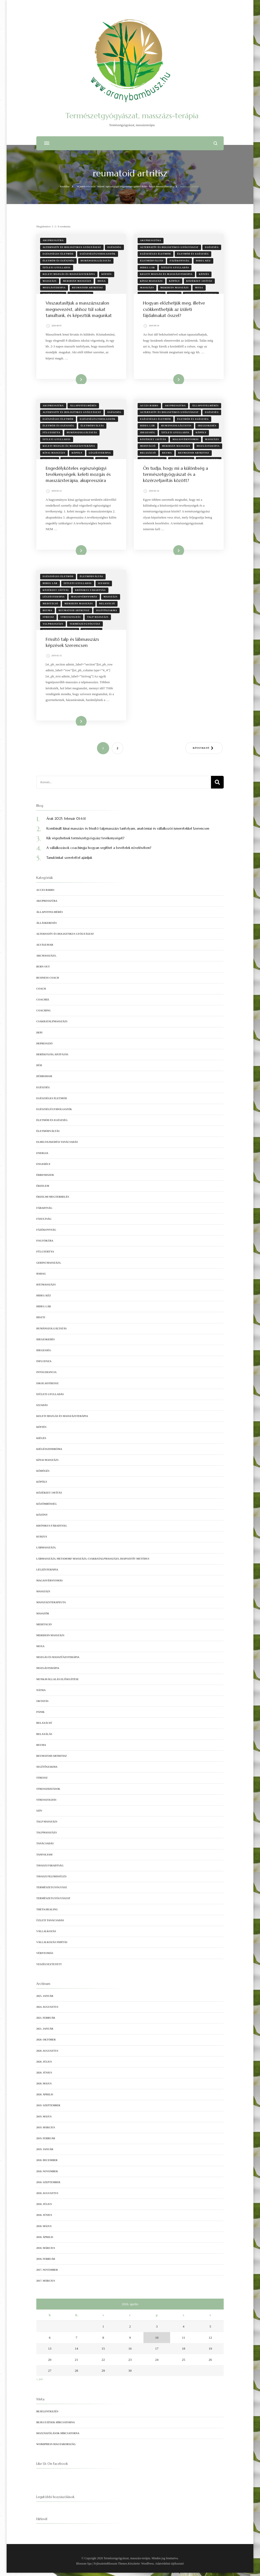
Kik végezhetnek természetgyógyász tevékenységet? (85, 841)
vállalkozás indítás (51, 1945)
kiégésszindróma (49, 1452)
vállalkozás (46, 1934)
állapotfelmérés (83, 406)
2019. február (45, 2141)
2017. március (45, 2284)
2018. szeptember (48, 2185)
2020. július (44, 2065)
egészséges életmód (58, 254)
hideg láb (147, 267)
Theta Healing (47, 1912)
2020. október (46, 2043)
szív (39, 1814)
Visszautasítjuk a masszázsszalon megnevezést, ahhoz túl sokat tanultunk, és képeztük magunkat (79, 309)
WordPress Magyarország (56, 2447)
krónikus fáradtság (90, 592)
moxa (102, 281)
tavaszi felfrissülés (51, 1879)
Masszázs (50, 281)
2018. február (45, 2262)
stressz (48, 619)
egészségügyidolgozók (97, 254)
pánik (40, 1715)
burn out (43, 969)
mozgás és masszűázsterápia (57, 1660)
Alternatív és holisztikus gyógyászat (72, 247)
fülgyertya (51, 433)
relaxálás (44, 1737)
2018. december (47, 2163)
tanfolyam (44, 1857)
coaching (43, 1013)
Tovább (77, 379)
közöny (42, 1518)
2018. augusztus (47, 2196)
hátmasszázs (46, 1287)
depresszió (44, 1046)
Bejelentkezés (47, 2414)
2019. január (44, 2152)
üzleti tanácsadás (50, 1923)
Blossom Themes (117, 2566)
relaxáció (148, 454)
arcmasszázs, (46, 959)
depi (39, 1035)
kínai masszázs (151, 281)
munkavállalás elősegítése (57, 1682)
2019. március (45, 2130)
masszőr (42, 1616)
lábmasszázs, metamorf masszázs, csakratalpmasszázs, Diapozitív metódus (92, 1561)
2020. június (44, 2076)
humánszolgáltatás (96, 260)
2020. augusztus (47, 2053)
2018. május (44, 2229)
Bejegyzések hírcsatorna (55, 2425)
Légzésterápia (100, 454)
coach (41, 992)
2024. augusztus (47, 2010)
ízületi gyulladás (57, 267)
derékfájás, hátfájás (52, 1057)
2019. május (44, 2119)
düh (39, 1068)
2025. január (44, 1999)
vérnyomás (44, 1956)
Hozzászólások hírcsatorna (57, 2436)
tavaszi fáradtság (49, 1868)
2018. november (47, 2174)
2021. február (45, 2021)
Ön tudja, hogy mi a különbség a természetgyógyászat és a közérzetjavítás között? (176, 476)
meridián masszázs (77, 281)
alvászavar (44, 948)
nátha (41, 1693)
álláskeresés (46, 926)
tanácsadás (45, 1846)
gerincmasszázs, (48, 1265)
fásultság (44, 1222)
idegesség (147, 433)
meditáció (148, 447)
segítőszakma (106, 612)
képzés (107, 274)
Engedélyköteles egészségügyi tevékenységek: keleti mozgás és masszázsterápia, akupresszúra (78, 476)
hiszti (40, 1320)
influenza (44, 1364)
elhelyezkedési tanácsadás (57, 1145)
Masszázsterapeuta (51, 1605)
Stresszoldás (70, 619)
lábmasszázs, (46, 1550)
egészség (114, 247)
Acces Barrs (149, 406)
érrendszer (45, 1178)
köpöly (174, 281)
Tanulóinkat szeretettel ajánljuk (69, 861)
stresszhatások (48, 1792)
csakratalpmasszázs (52, 1024)
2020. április (44, 2097)
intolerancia (46, 1375)
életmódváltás (152, 260)
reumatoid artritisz (87, 287)
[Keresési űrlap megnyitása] (215, 143)
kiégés (41, 1441)
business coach (47, 980)
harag (41, 1277)
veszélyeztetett (49, 1967)
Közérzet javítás (199, 281)
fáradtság (44, 1211)
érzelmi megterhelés (52, 1200)
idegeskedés (207, 427)
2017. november (47, 2273)
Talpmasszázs (53, 626)
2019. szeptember (48, 2108)
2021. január (44, 2032)
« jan (39, 2382)
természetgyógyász (85, 626)
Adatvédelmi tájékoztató (169, 2566)
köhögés (43, 1474)
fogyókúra (44, 1244)
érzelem (42, 1189)
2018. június (44, 2218)
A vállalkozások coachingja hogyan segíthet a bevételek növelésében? (98, 851)
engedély (43, 1167)
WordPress (147, 2566)
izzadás (103, 585)
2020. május (44, 2086)
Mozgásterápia (54, 287)
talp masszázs (97, 619)
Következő (200, 751)
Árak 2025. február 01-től (66, 822)
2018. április (44, 2240)
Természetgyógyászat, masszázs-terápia (132, 115)
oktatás (42, 1704)
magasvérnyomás (185, 440)
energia (42, 1156)
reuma (167, 454)
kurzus (41, 1539)
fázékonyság (179, 260)
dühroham (44, 1079)
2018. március (45, 2251)
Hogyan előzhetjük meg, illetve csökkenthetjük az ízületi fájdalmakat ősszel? (175, 309)
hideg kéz (203, 260)
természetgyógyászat (53, 1901)
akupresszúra (53, 240)
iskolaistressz (47, 1386)
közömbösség (46, 1507)
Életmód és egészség (58, 260)
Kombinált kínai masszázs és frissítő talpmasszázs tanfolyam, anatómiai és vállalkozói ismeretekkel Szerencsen (127, 832)
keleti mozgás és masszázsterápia (69, 274)
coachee (42, 1002)
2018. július (44, 2207)
